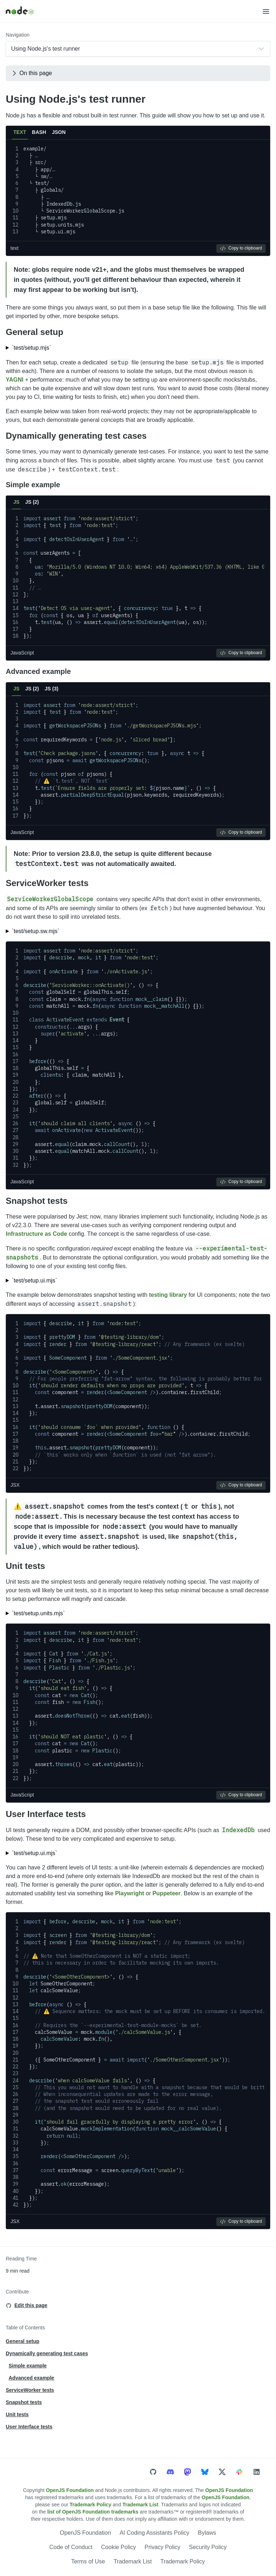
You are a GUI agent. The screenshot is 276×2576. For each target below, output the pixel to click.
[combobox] (138, 49)
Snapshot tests (37, 1201)
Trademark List (140, 2504)
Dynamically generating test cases (76, 436)
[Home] (134, 11)
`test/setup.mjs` (31, 348)
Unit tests (25, 1566)
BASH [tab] (39, 132)
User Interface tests (46, 1814)
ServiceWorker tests (47, 883)
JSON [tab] (58, 132)
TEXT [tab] (19, 132)
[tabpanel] (138, 197)
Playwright (129, 1893)
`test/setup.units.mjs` (38, 1613)
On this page (31, 73)
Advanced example (38, 671)
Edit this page (30, 2305)
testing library (168, 1295)
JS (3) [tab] (51, 688)
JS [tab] (16, 502)
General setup (34, 332)
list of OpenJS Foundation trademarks (92, 2512)
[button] (266, 11)
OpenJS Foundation (70, 2490)
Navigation (17, 35)
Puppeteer (166, 1893)
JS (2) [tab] (32, 502)
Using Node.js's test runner (76, 99)
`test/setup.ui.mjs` (34, 1280)
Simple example (33, 485)
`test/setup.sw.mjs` (35, 931)
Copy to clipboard (241, 248)
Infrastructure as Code (36, 1234)
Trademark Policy (90, 2504)
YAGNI (14, 380)
